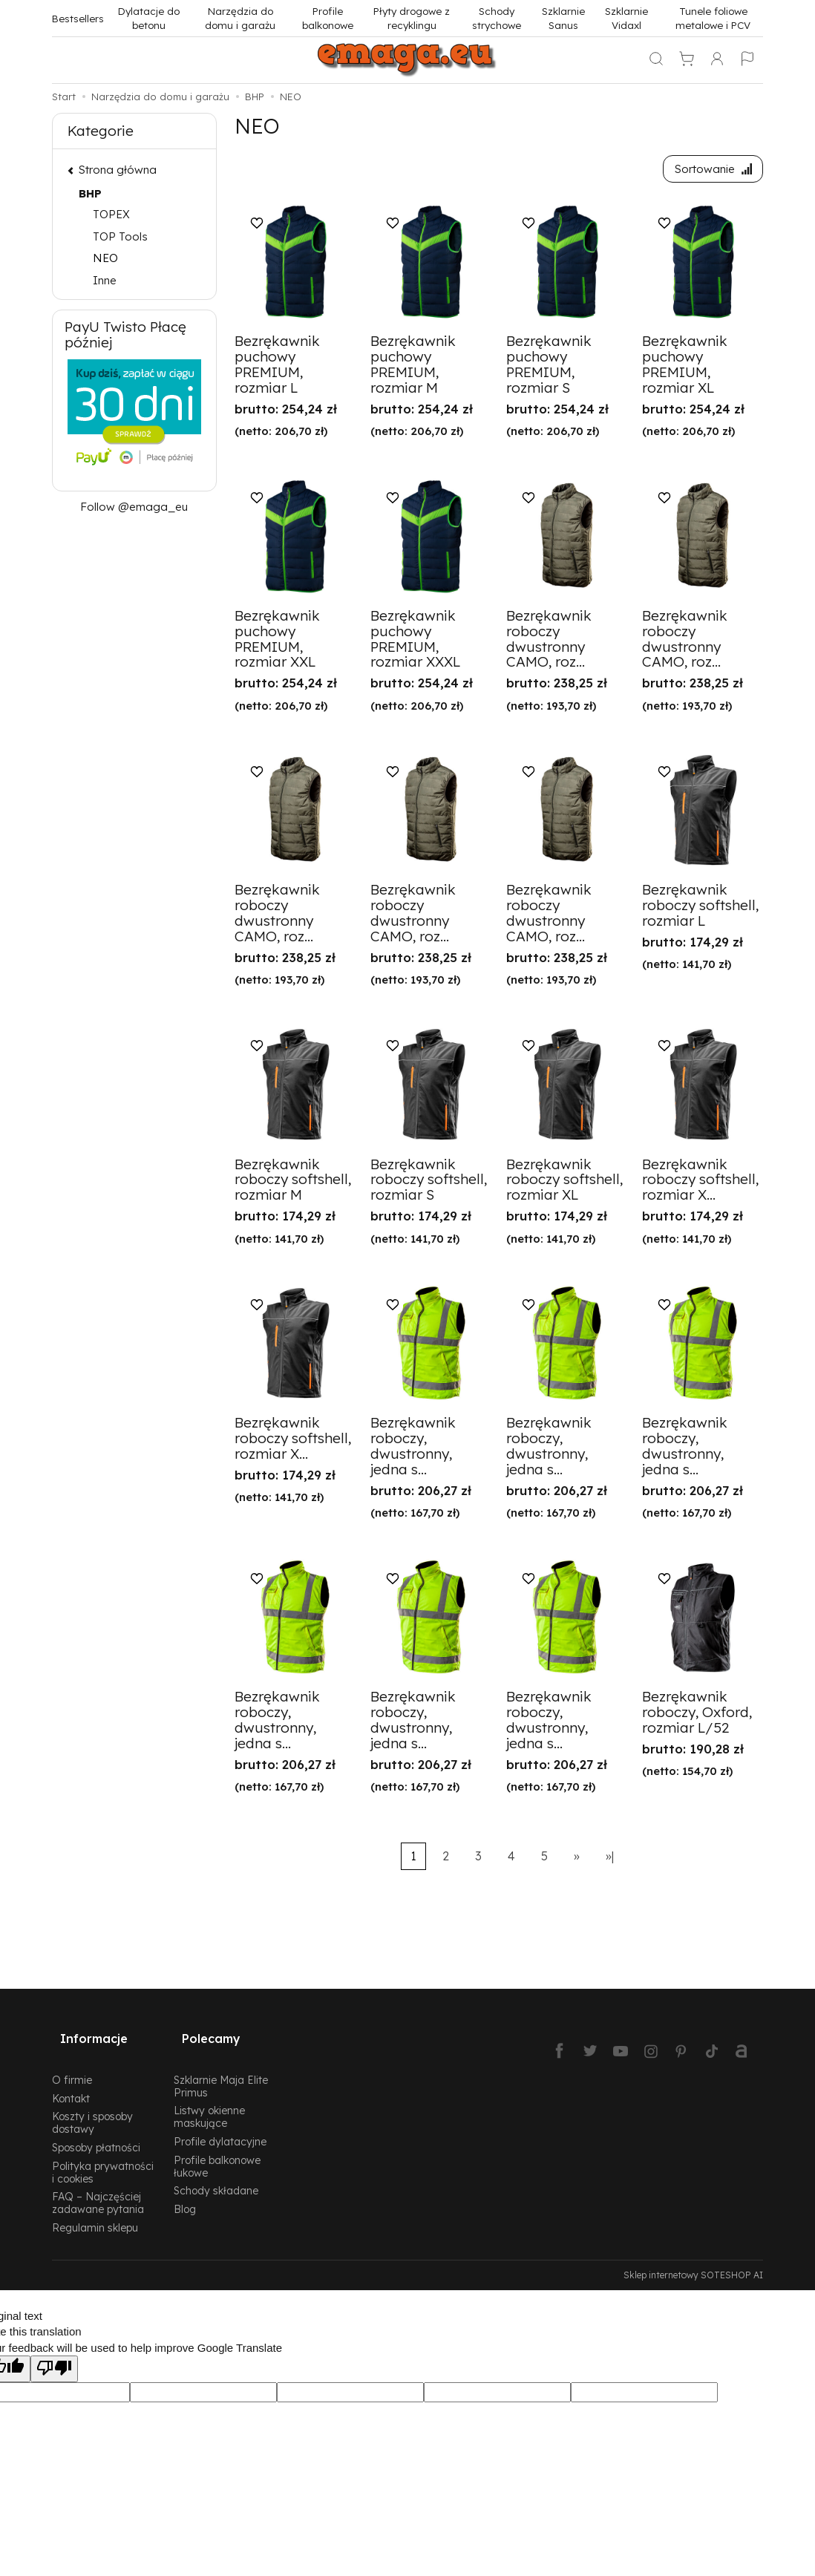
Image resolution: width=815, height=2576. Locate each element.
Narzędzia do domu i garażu (240, 17)
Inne (105, 280)
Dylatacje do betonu (149, 17)
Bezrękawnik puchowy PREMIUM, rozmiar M (413, 368)
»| (610, 1859)
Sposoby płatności (96, 2130)
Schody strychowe (496, 17)
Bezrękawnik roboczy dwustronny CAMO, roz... (549, 642)
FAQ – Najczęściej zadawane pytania (98, 2186)
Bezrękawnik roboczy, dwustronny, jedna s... (413, 1450)
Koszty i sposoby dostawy (92, 2106)
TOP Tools (120, 236)
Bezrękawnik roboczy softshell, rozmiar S (428, 1183)
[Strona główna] (407, 60)
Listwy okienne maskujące (209, 2100)
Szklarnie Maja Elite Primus (221, 2069)
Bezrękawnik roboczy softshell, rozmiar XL (564, 1183)
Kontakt (71, 2081)
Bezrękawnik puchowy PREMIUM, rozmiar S (549, 368)
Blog (185, 2192)
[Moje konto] (717, 60)
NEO (105, 258)
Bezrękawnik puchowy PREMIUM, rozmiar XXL (277, 642)
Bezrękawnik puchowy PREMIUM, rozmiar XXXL (415, 642)
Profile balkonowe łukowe (217, 2149)
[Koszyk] (686, 60)
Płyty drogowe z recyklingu (411, 17)
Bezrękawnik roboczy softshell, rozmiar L (700, 909)
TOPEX (111, 214)
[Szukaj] (656, 60)
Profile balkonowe (327, 17)
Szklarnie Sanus (563, 17)
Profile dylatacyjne (220, 2124)
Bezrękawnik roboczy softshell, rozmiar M (293, 1183)
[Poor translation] (54, 2352)
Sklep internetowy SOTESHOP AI (693, 2257)
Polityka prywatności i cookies (103, 2155)
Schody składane (216, 2174)
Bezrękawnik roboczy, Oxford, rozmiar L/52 (697, 1716)
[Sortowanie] (709, 171)
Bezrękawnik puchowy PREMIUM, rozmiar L (277, 368)
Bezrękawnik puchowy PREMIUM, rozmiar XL (684, 368)
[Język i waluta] (747, 60)
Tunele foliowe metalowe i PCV (712, 17)
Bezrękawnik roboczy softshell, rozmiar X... (700, 1183)
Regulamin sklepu (95, 2210)
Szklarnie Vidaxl (626, 17)
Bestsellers (78, 18)
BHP (90, 193)
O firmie (72, 2062)
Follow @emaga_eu (134, 507)
